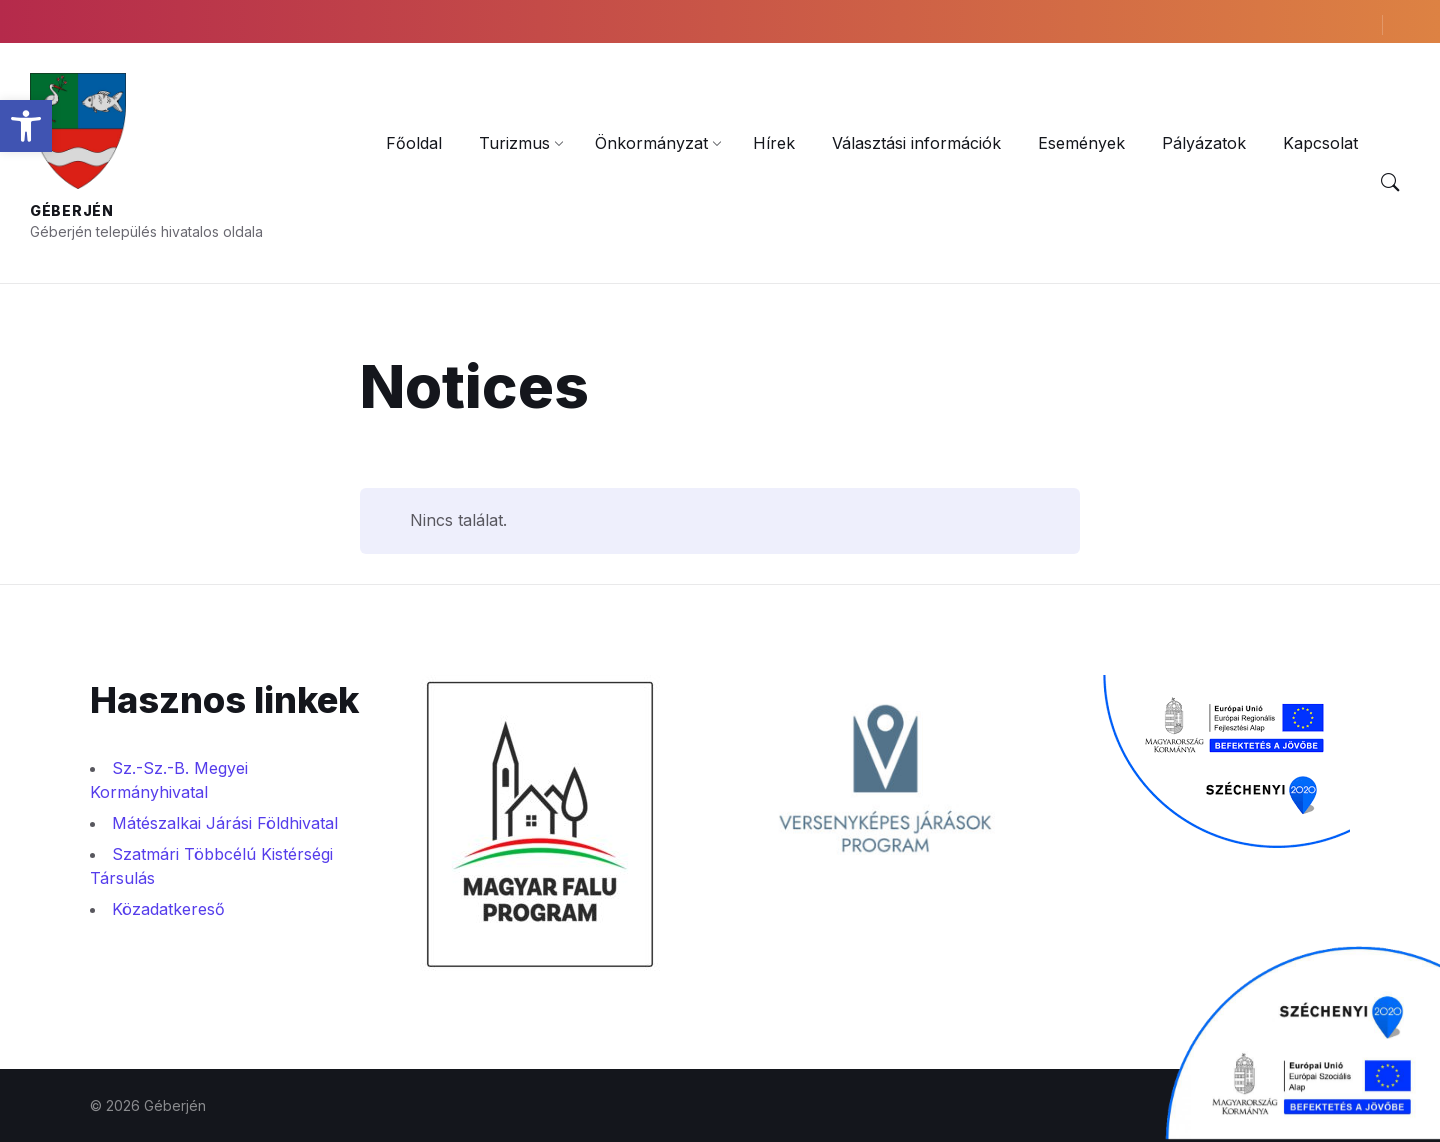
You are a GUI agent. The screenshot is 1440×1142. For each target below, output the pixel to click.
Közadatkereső (168, 909)
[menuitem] (414, 143)
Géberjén (72, 210)
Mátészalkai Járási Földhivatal (225, 823)
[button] (26, 126)
